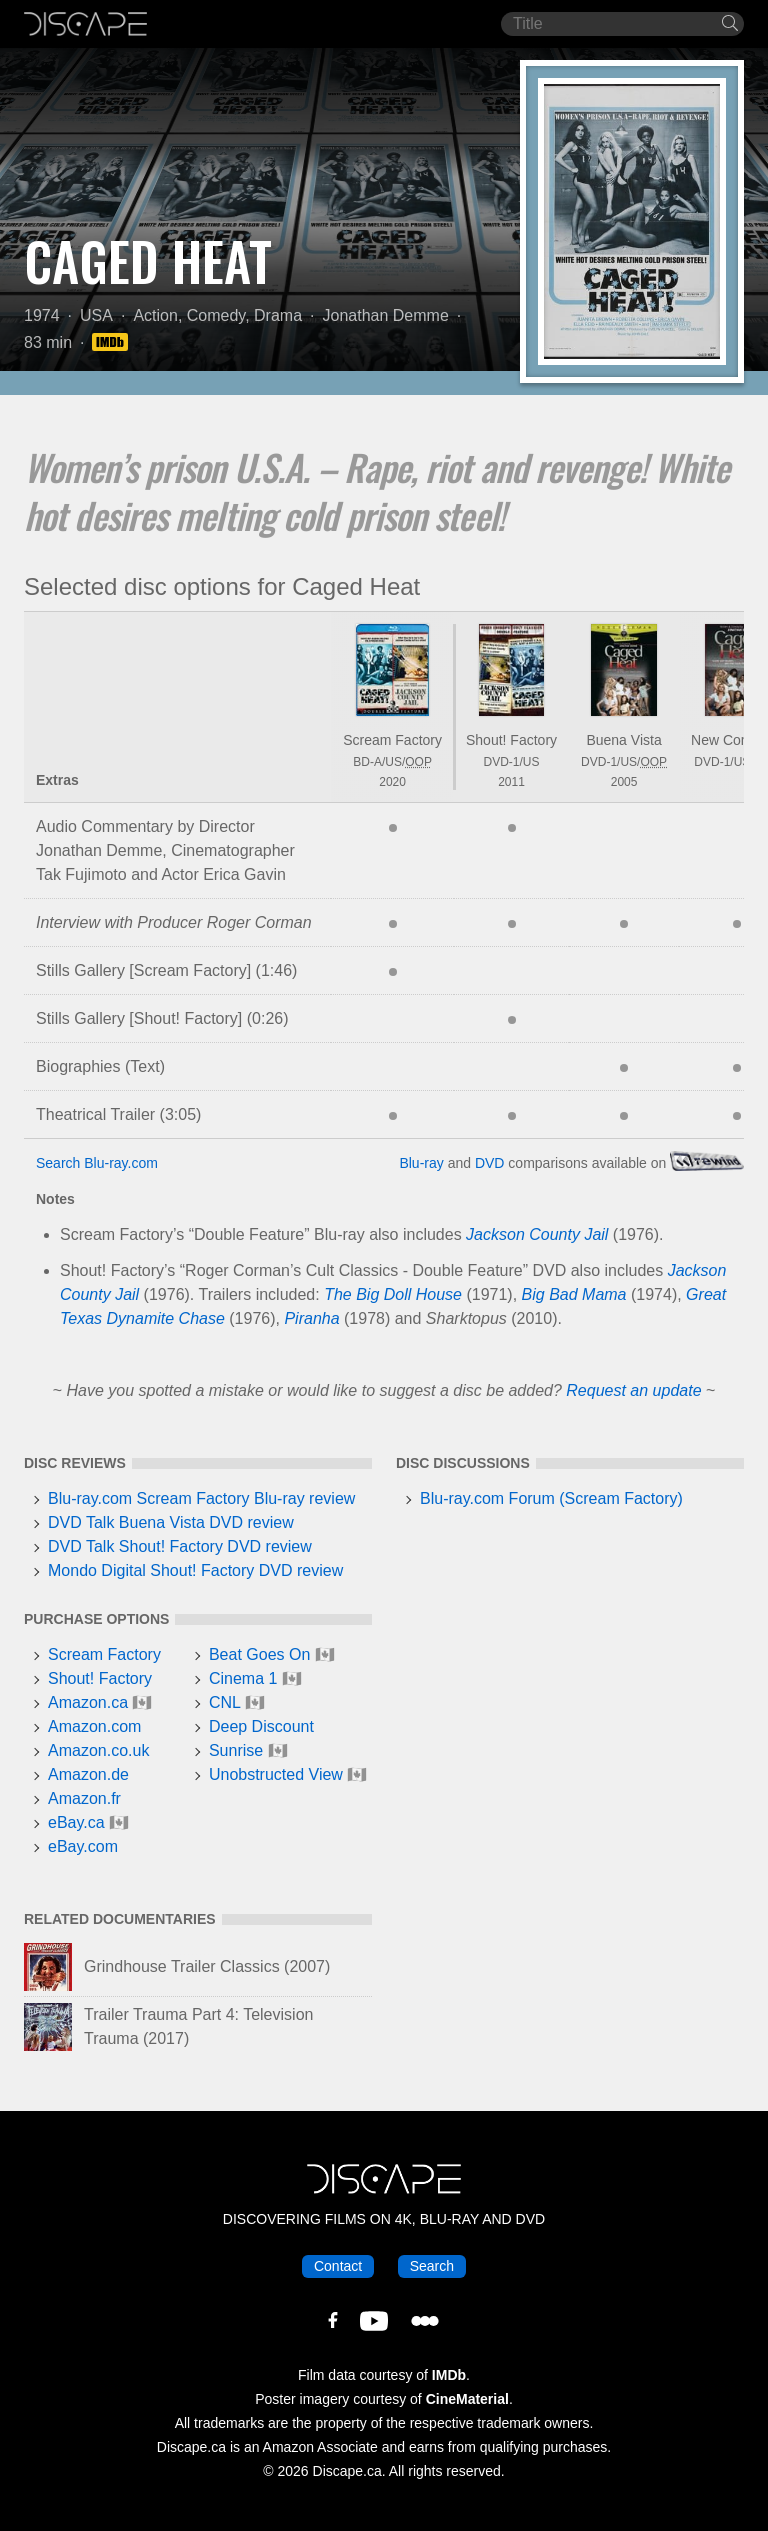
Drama (278, 315)
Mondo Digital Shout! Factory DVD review (195, 1570)
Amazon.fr (84, 1798)
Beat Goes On (259, 1654)
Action (155, 315)
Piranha (311, 1318)
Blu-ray (421, 1163)
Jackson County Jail (537, 1234)
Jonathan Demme (386, 315)
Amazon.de (88, 1774)
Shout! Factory (511, 740)
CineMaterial (467, 2399)
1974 (42, 315)
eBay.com (83, 1846)
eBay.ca (76, 1822)
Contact (338, 2266)
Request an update (633, 1390)
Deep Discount (261, 1726)
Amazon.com (94, 1726)
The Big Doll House (393, 1294)
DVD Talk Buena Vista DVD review (171, 1522)
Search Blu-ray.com (97, 1163)
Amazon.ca (88, 1702)
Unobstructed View (276, 1774)
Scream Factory (392, 740)
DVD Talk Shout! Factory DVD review (180, 1546)
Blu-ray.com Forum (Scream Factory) (551, 1498)
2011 (511, 782)
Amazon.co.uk (98, 1750)
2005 (624, 782)
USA (96, 315)
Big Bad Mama (574, 1294)
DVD (490, 1163)
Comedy (216, 315)
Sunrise (236, 1750)
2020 (392, 782)
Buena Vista (623, 740)
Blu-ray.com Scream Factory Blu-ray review (201, 1498)
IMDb (449, 2375)
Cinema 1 (243, 1678)
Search (432, 2266)
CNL (225, 1702)
